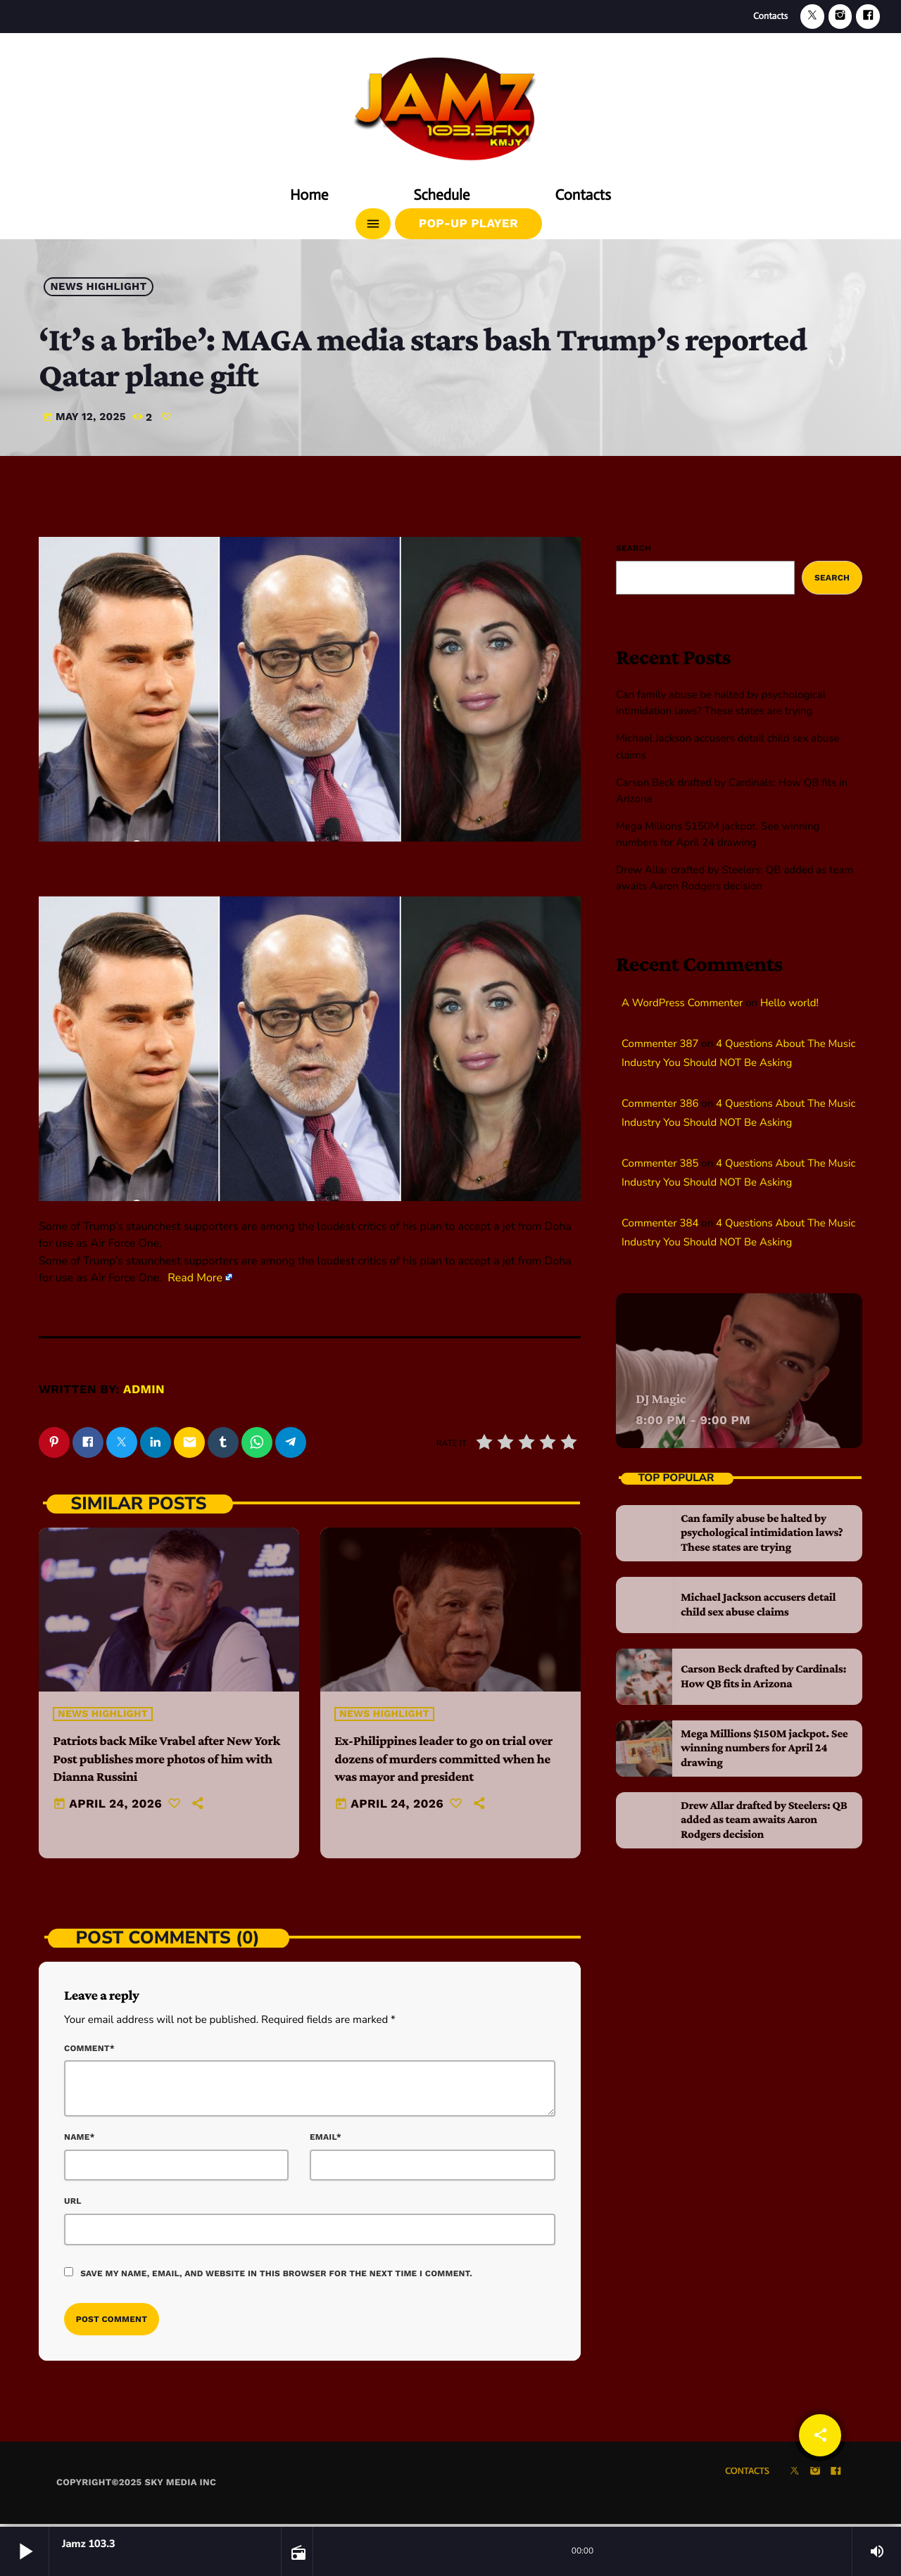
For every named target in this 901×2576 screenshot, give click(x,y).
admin (144, 1390)
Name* (79, 2139)
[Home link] (450, 103)
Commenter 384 (660, 1224)
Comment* (89, 2050)
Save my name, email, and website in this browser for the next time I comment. (276, 2275)
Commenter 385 (660, 1164)
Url (73, 2204)
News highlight (99, 287)
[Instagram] (840, 16)
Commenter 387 (660, 1044)
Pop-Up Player (468, 224)
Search (633, 548)
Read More (195, 1278)
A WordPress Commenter (682, 1003)
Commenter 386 (660, 1104)
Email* (325, 2139)
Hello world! (789, 1003)
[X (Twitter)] (812, 16)
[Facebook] (868, 16)
